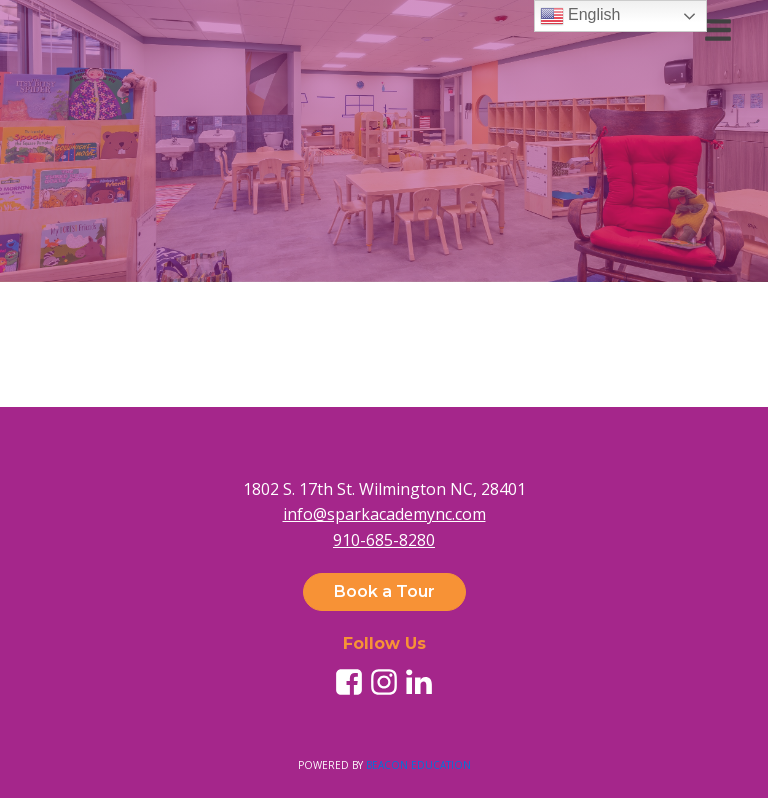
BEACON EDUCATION (418, 765)
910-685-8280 (384, 540)
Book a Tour (384, 591)
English (580, 16)
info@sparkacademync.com (384, 514)
